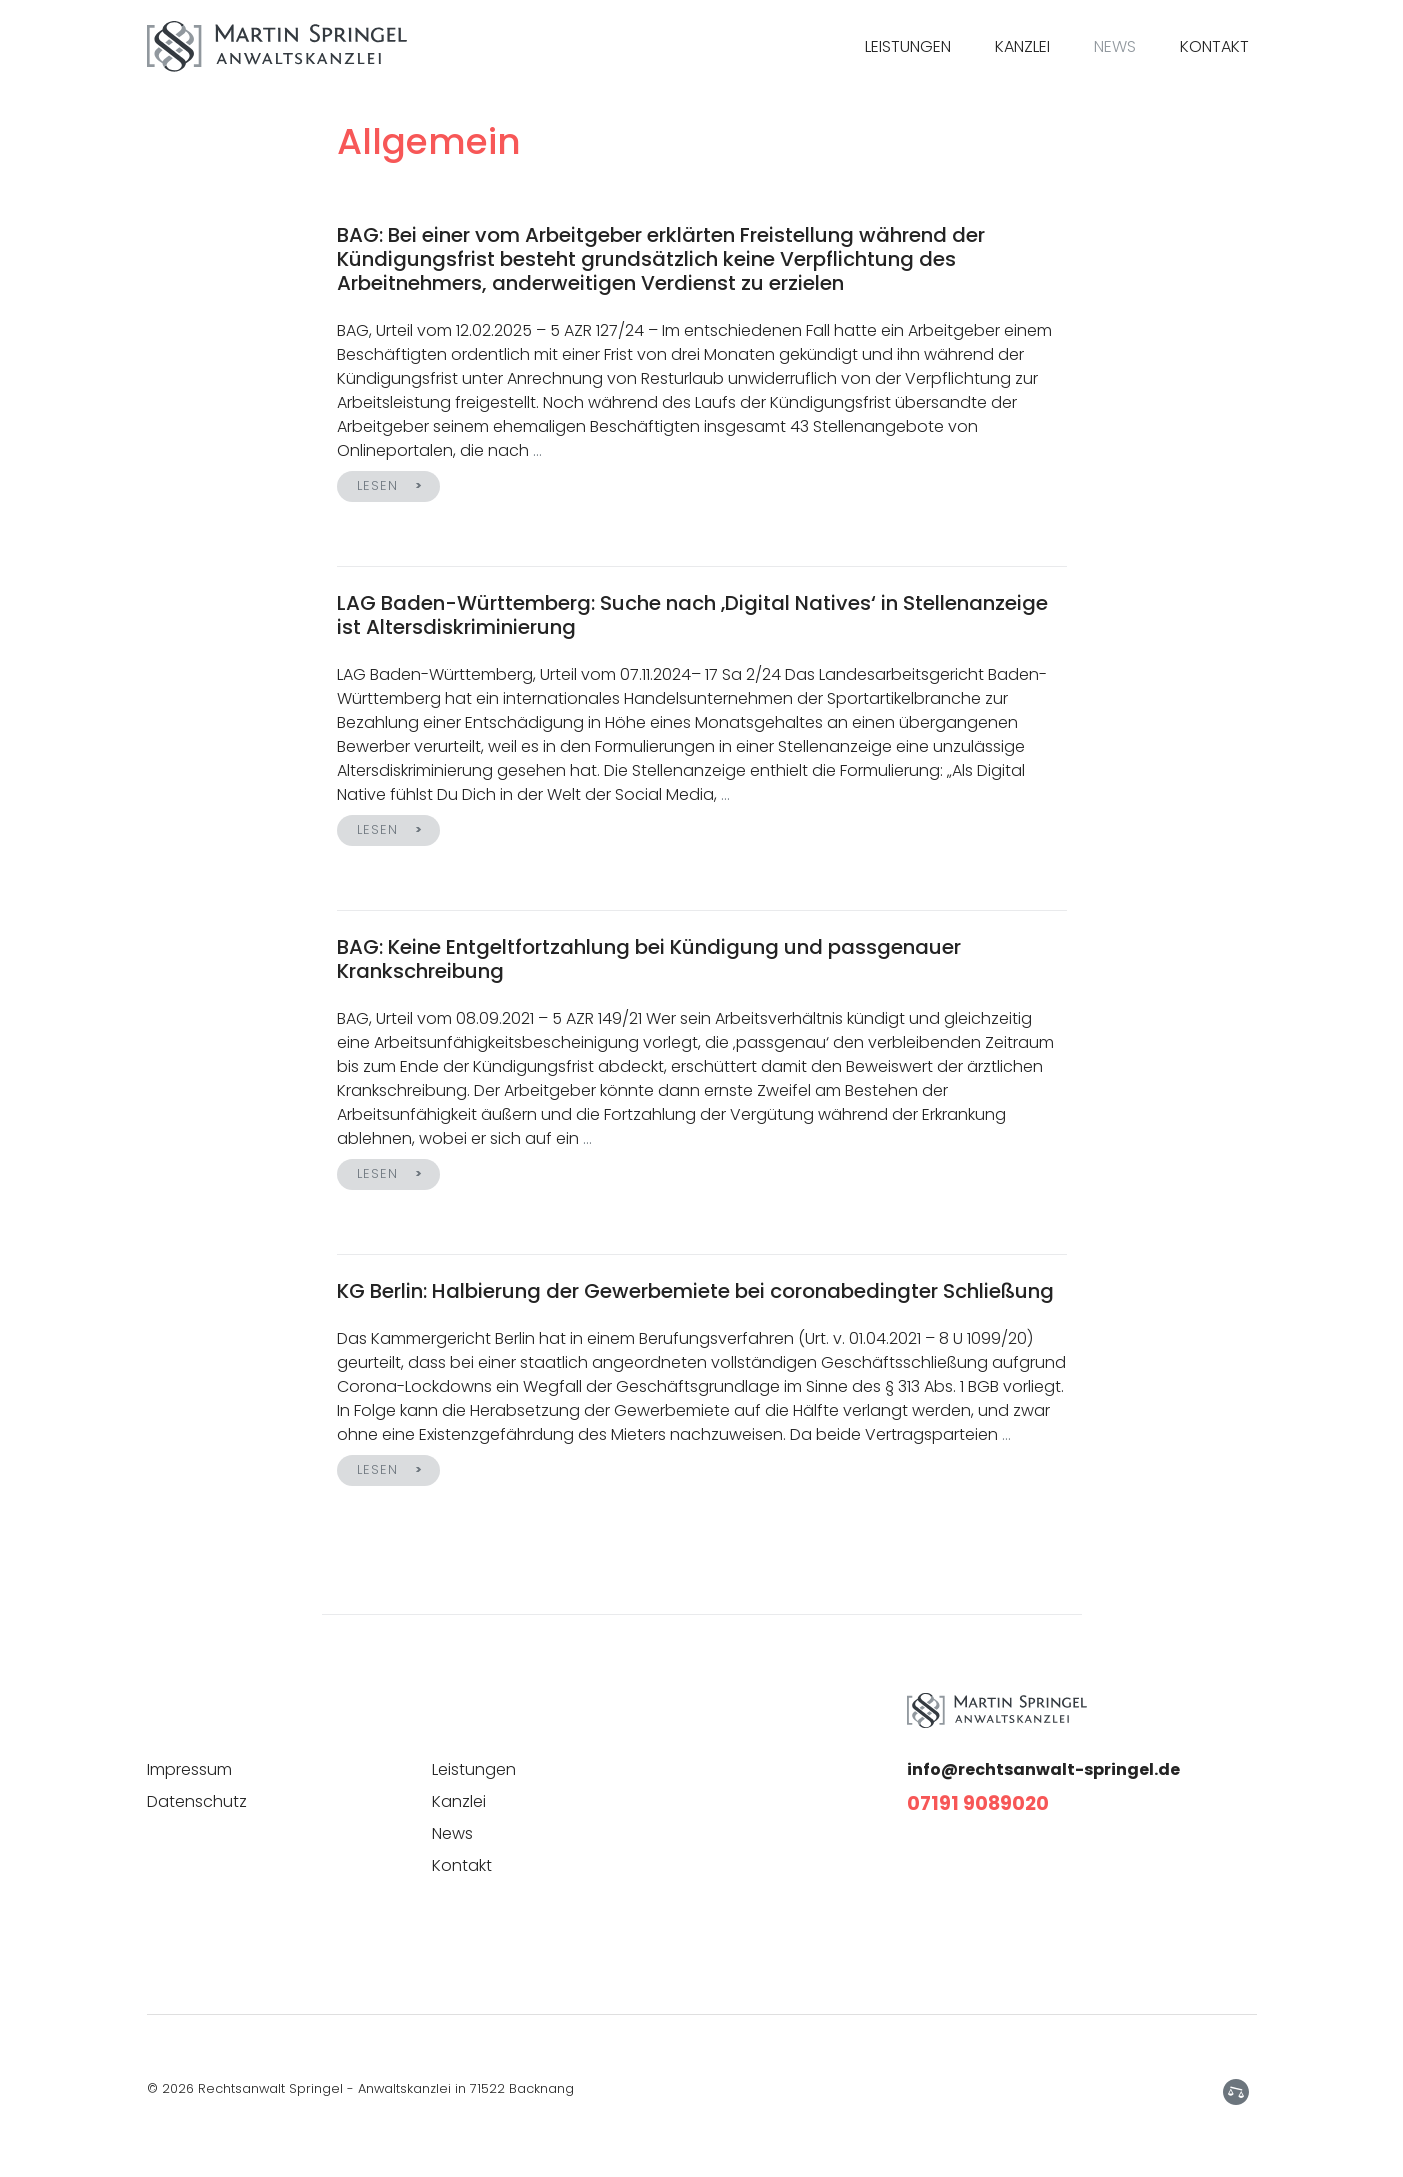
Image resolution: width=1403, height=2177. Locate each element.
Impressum (189, 1769)
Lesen (378, 485)
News (1115, 46)
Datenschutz (197, 1801)
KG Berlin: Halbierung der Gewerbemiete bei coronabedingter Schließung (695, 1291)
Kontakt (1214, 46)
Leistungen (908, 46)
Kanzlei (1022, 46)
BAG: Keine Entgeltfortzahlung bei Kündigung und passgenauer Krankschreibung (649, 959)
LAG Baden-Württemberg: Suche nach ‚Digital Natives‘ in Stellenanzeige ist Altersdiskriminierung (692, 615)
